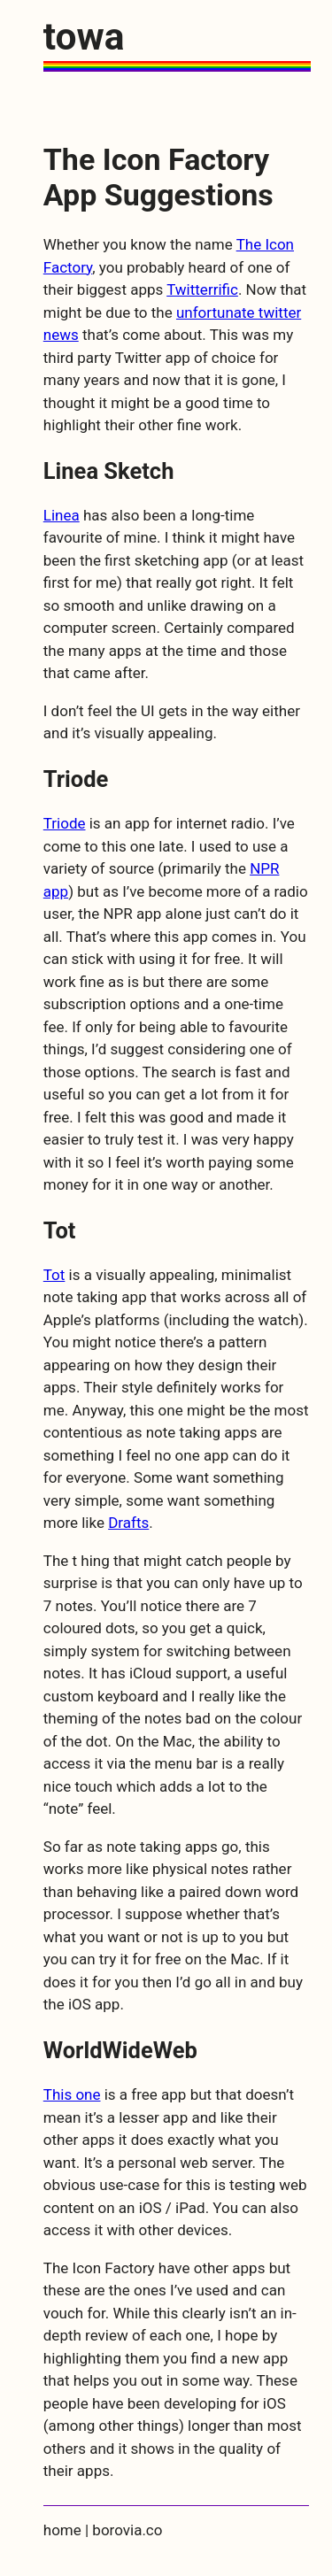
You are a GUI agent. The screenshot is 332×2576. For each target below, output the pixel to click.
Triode (64, 823)
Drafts (128, 1522)
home (62, 2530)
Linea (61, 515)
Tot (54, 1275)
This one (72, 2094)
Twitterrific (202, 289)
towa (84, 36)
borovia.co (127, 2530)
